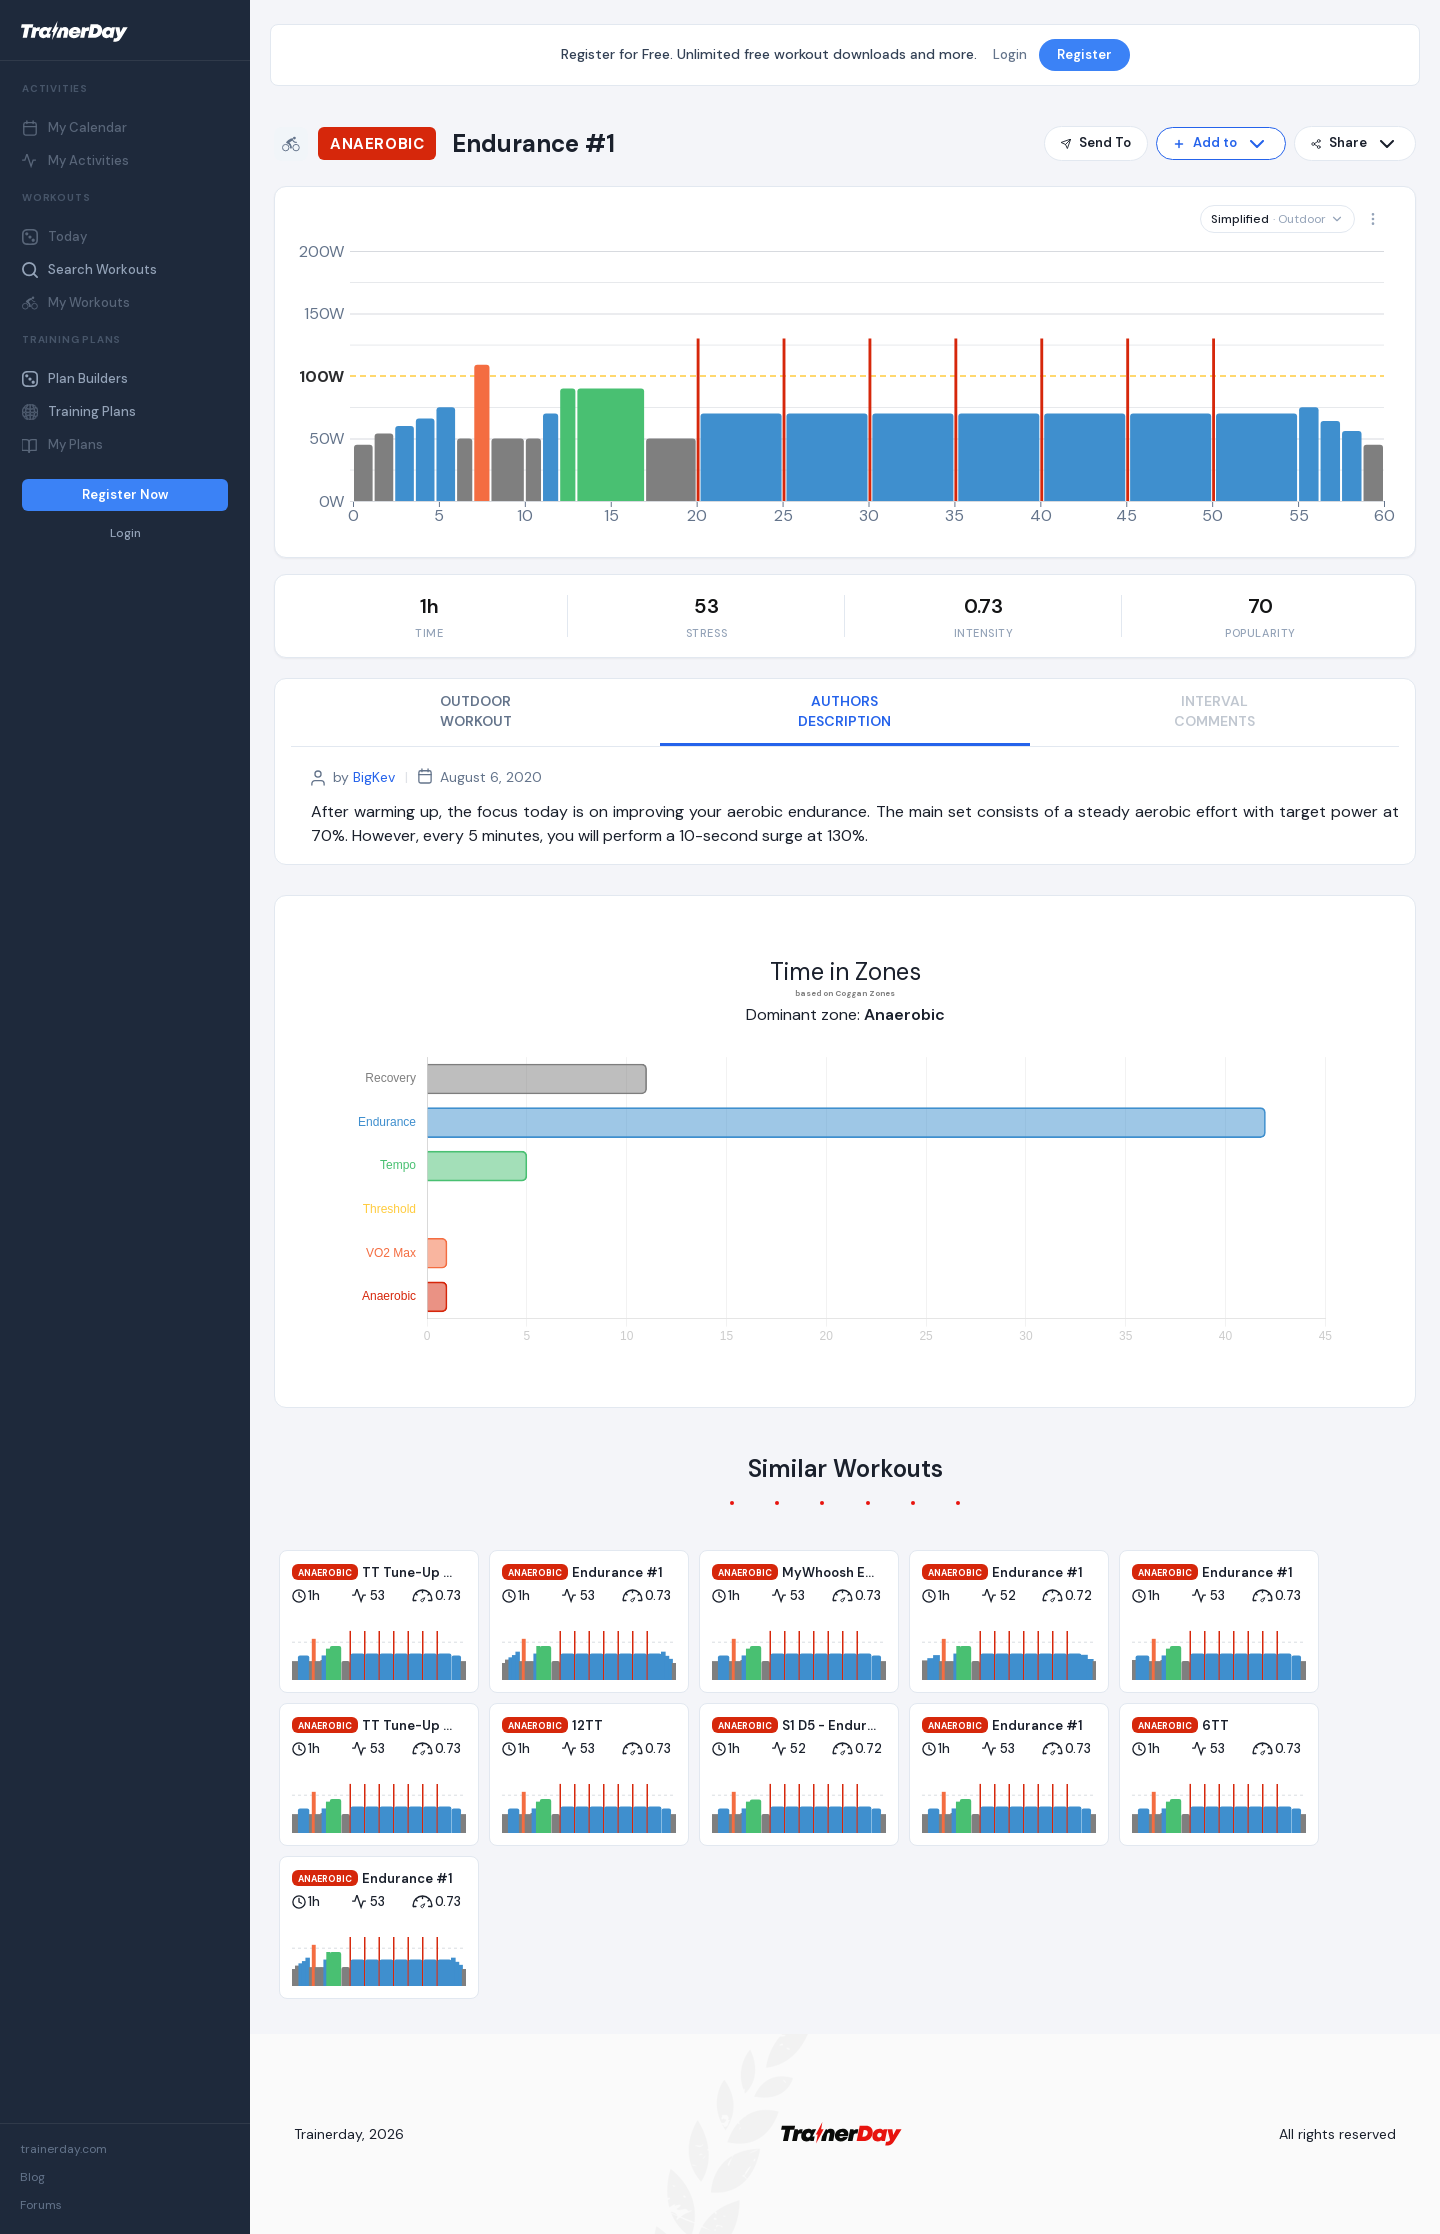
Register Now (125, 494)
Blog (32, 2177)
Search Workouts (89, 269)
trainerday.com (63, 2149)
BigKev (374, 777)
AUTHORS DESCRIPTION (844, 711)
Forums (41, 2205)
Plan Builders (75, 378)
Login (125, 533)
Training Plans (79, 411)
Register (1084, 54)
